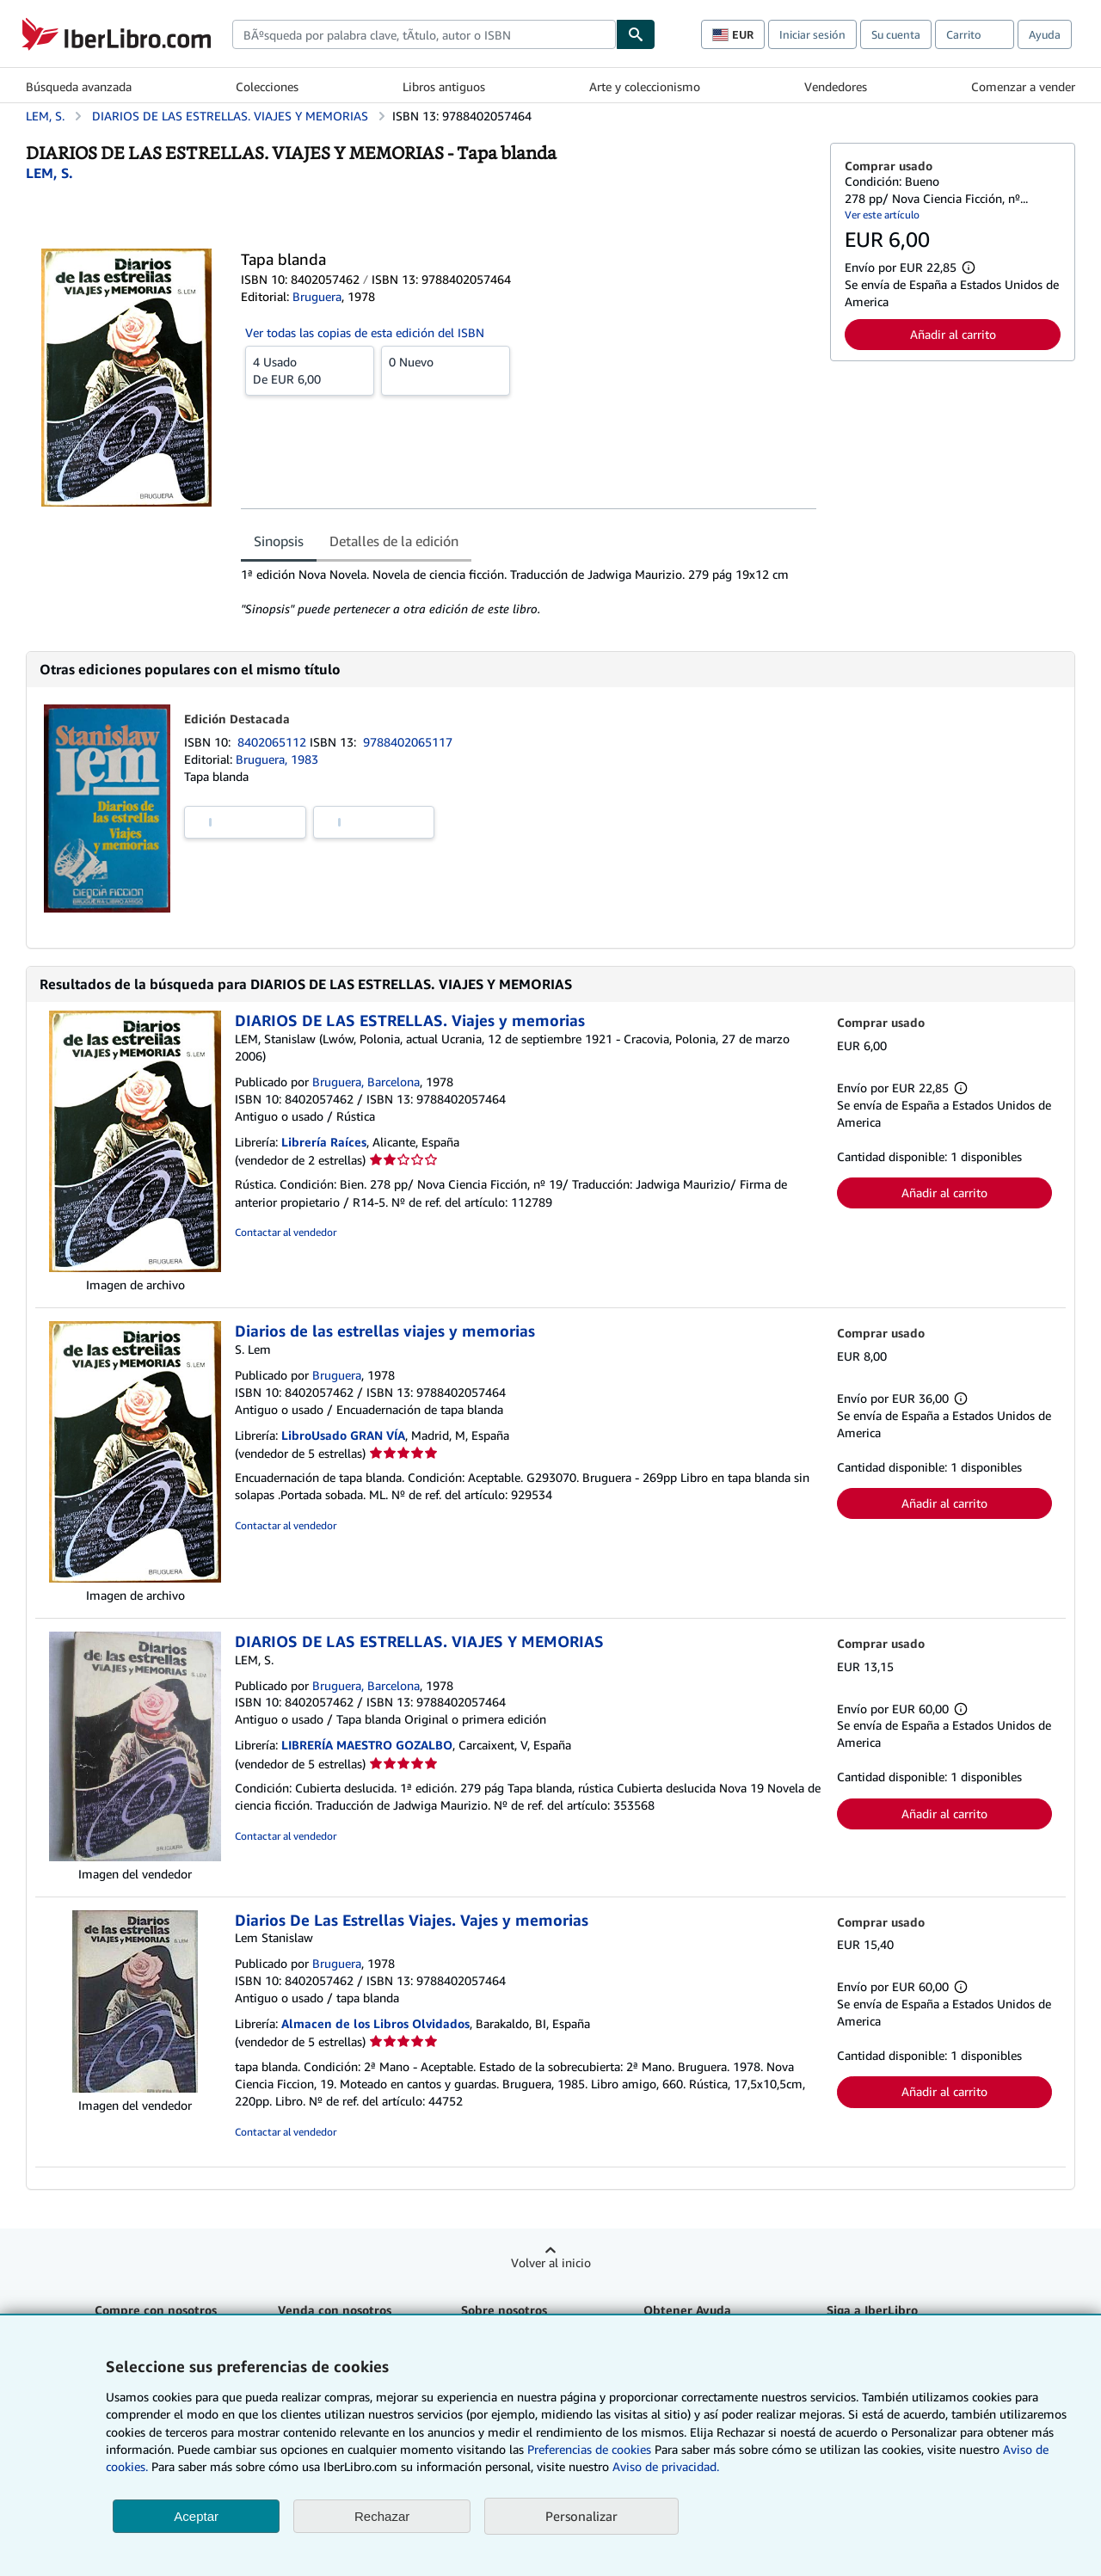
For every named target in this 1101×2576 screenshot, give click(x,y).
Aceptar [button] (196, 2516)
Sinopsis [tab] (279, 541)
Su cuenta (895, 34)
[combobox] (424, 34)
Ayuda (1045, 34)
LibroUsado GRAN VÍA (343, 1435)
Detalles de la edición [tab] (393, 541)
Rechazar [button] (381, 2516)
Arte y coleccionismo (644, 86)
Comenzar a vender (1023, 86)
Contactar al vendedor (285, 1232)
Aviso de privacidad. (665, 2466)
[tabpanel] (528, 592)
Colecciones (267, 86)
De (309, 370)
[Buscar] (636, 34)
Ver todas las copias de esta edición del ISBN (364, 332)
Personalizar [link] (581, 2516)
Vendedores (835, 86)
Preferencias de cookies (589, 2449)
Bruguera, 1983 (277, 759)
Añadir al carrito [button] (953, 334)
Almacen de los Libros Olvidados (375, 2023)
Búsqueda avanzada (79, 86)
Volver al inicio (551, 2262)
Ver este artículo (882, 214)
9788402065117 (407, 742)
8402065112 (273, 742)
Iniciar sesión (812, 34)
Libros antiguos (444, 86)
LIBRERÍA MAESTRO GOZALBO (366, 1744)
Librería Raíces (323, 1141)
